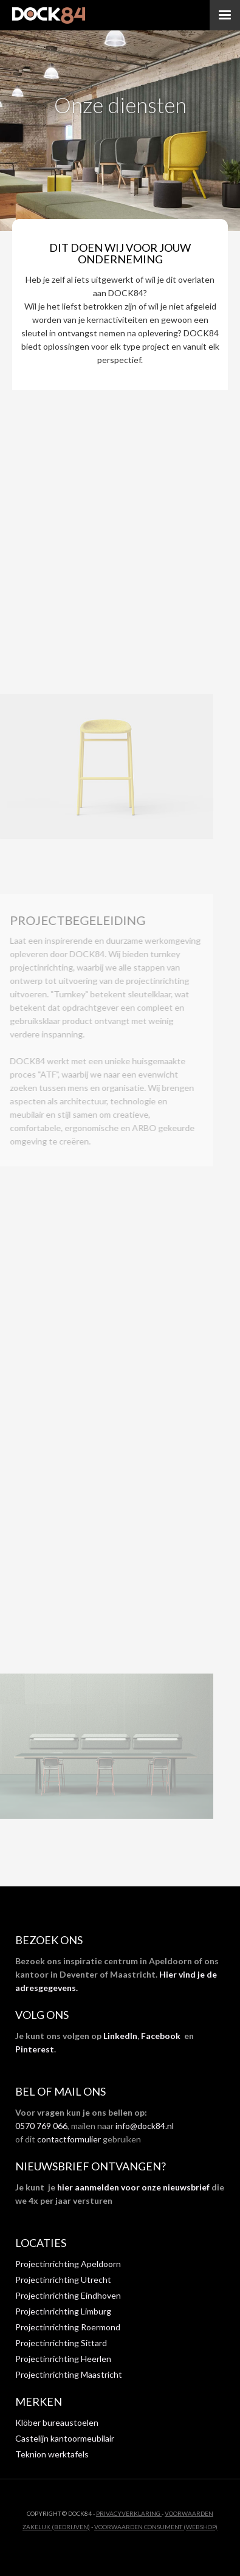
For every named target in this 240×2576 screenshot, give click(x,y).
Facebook (160, 2036)
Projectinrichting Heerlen (63, 2358)
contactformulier (69, 2139)
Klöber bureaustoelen (56, 2422)
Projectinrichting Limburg (63, 2311)
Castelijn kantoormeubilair (64, 2438)
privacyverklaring (129, 2513)
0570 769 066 (41, 2126)
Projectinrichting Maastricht (68, 2374)
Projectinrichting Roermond (67, 2327)
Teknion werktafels (52, 2454)
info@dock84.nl (144, 2126)
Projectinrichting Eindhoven (68, 2295)
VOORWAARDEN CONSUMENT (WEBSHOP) (156, 2526)
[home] (48, 15)
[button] (225, 15)
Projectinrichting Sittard (61, 2343)
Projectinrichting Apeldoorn (68, 2264)
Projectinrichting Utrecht (63, 2279)
